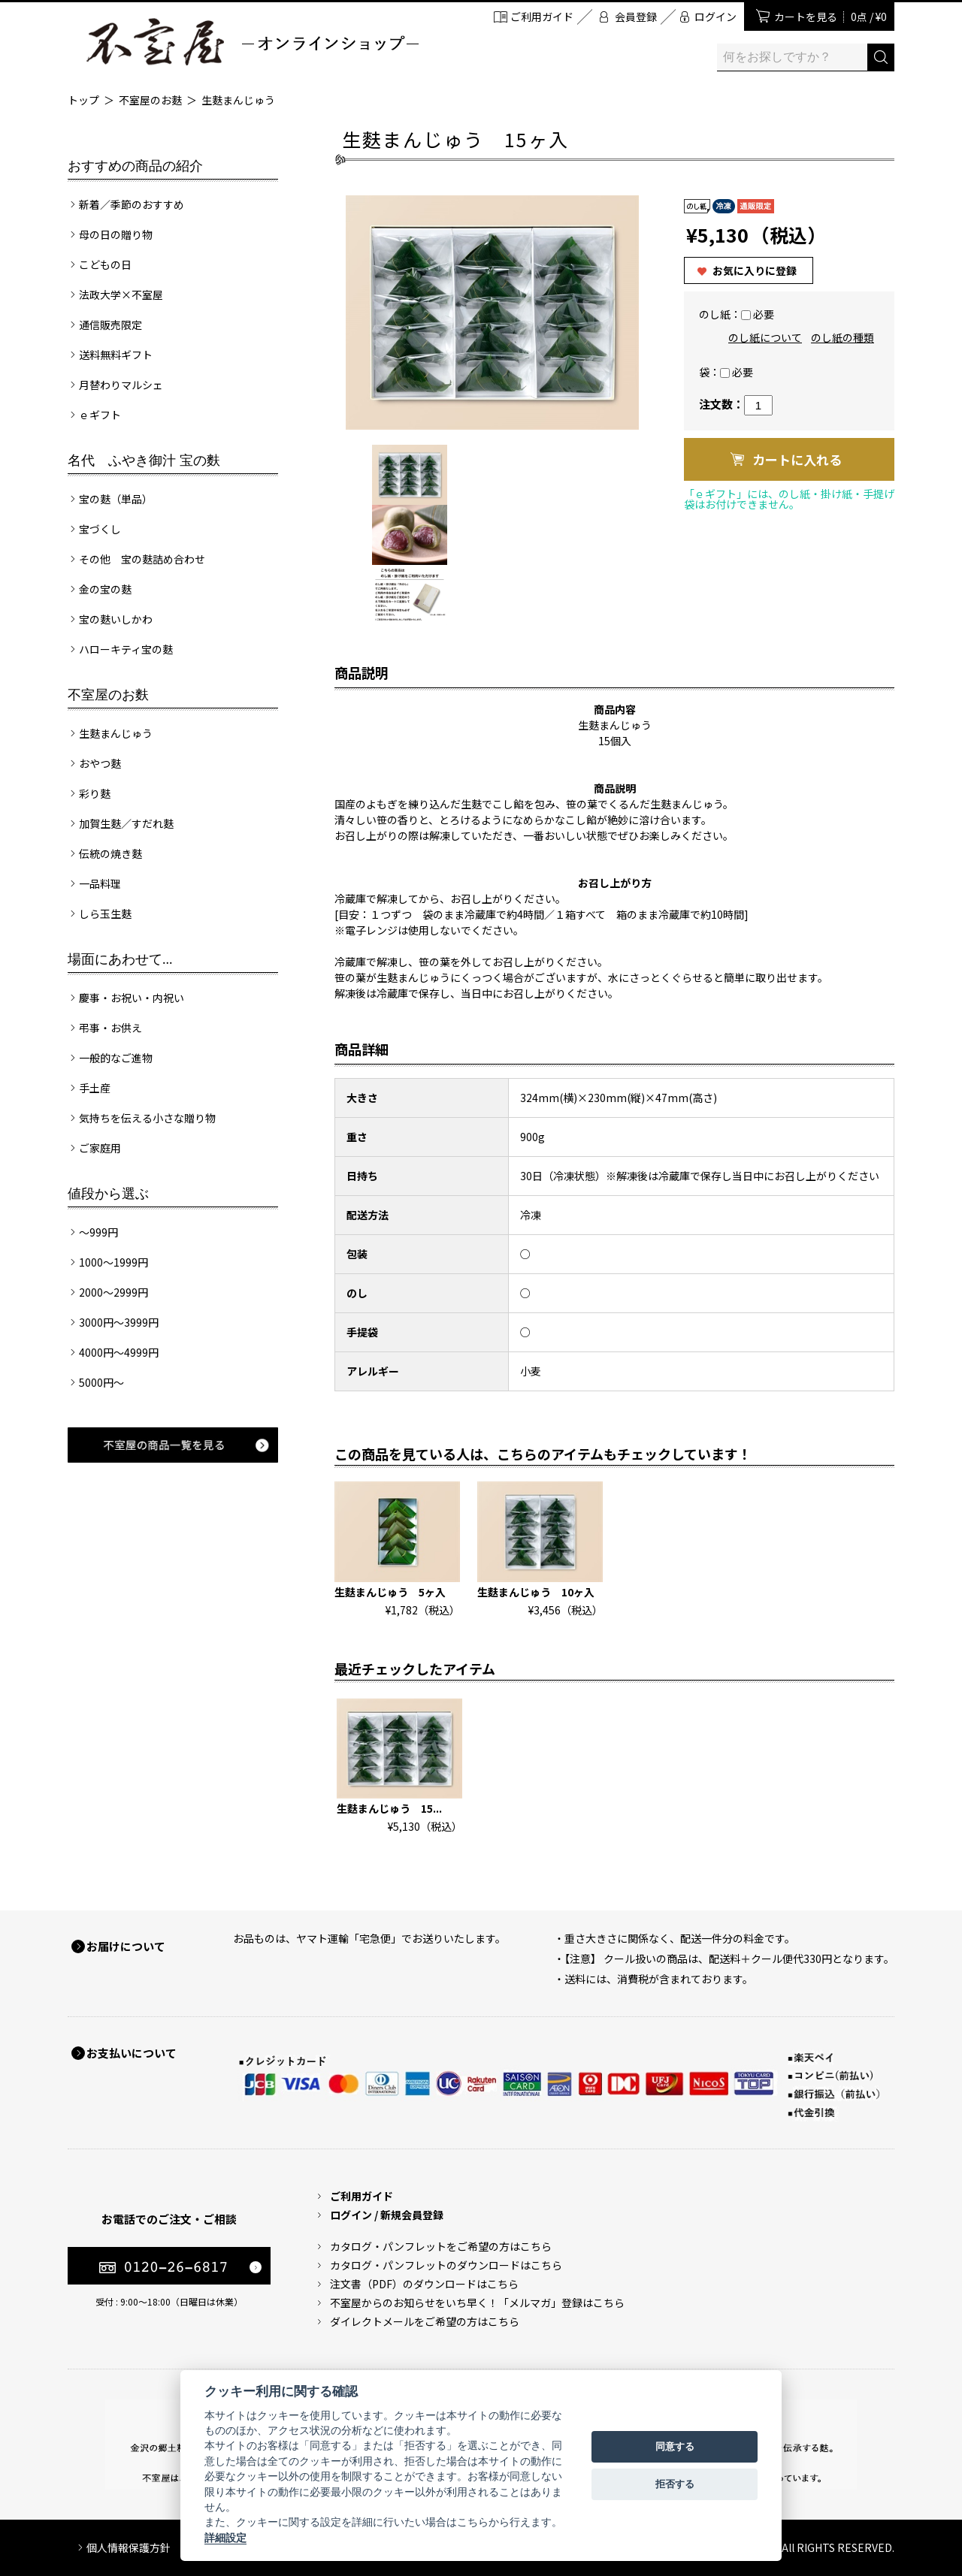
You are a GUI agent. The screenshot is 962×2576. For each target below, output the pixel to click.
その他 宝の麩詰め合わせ (142, 558)
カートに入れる (797, 459)
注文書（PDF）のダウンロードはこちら (424, 2283)
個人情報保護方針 (128, 2547)
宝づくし (100, 528)
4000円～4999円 (119, 1352)
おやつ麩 (100, 763)
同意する (674, 2446)
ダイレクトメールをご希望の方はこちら (424, 2321)
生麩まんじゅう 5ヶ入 (390, 1591)
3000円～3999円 (119, 1322)
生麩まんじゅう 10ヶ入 (535, 1591)
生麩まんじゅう (238, 99)
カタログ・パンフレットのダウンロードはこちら (446, 2264)
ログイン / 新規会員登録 (386, 2214)
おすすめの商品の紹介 (135, 166)
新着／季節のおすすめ (131, 204)
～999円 (98, 1232)
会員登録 (636, 16)
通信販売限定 (110, 324)
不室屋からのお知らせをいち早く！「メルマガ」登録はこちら (477, 2302)
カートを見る (830, 16)
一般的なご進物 (116, 1057)
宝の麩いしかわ (116, 619)
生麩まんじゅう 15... (389, 1808)
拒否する (674, 2484)
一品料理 (100, 883)
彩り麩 (94, 793)
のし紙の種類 (842, 337)
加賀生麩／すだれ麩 (126, 823)
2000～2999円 (113, 1292)
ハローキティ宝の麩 (126, 649)
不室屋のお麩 (150, 99)
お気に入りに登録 (754, 270)
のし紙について (765, 337)
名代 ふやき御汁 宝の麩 (144, 460)
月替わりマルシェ (121, 384)
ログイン (715, 16)
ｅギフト (100, 414)
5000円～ (101, 1382)
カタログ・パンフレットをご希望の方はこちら (441, 2246)
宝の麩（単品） (116, 498)
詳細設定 (225, 2538)
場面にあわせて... (120, 959)
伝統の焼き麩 (110, 853)
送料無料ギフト (116, 354)
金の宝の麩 (105, 588)
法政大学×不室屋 (121, 294)
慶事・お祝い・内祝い (131, 997)
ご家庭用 (100, 1147)
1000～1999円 (113, 1262)
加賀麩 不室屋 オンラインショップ (252, 41)
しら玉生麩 (105, 913)
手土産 (94, 1087)
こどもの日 (105, 264)
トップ (83, 99)
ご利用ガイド (541, 16)
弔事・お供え (110, 1027)
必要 (763, 314)
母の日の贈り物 (116, 234)
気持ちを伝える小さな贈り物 (147, 1117)
